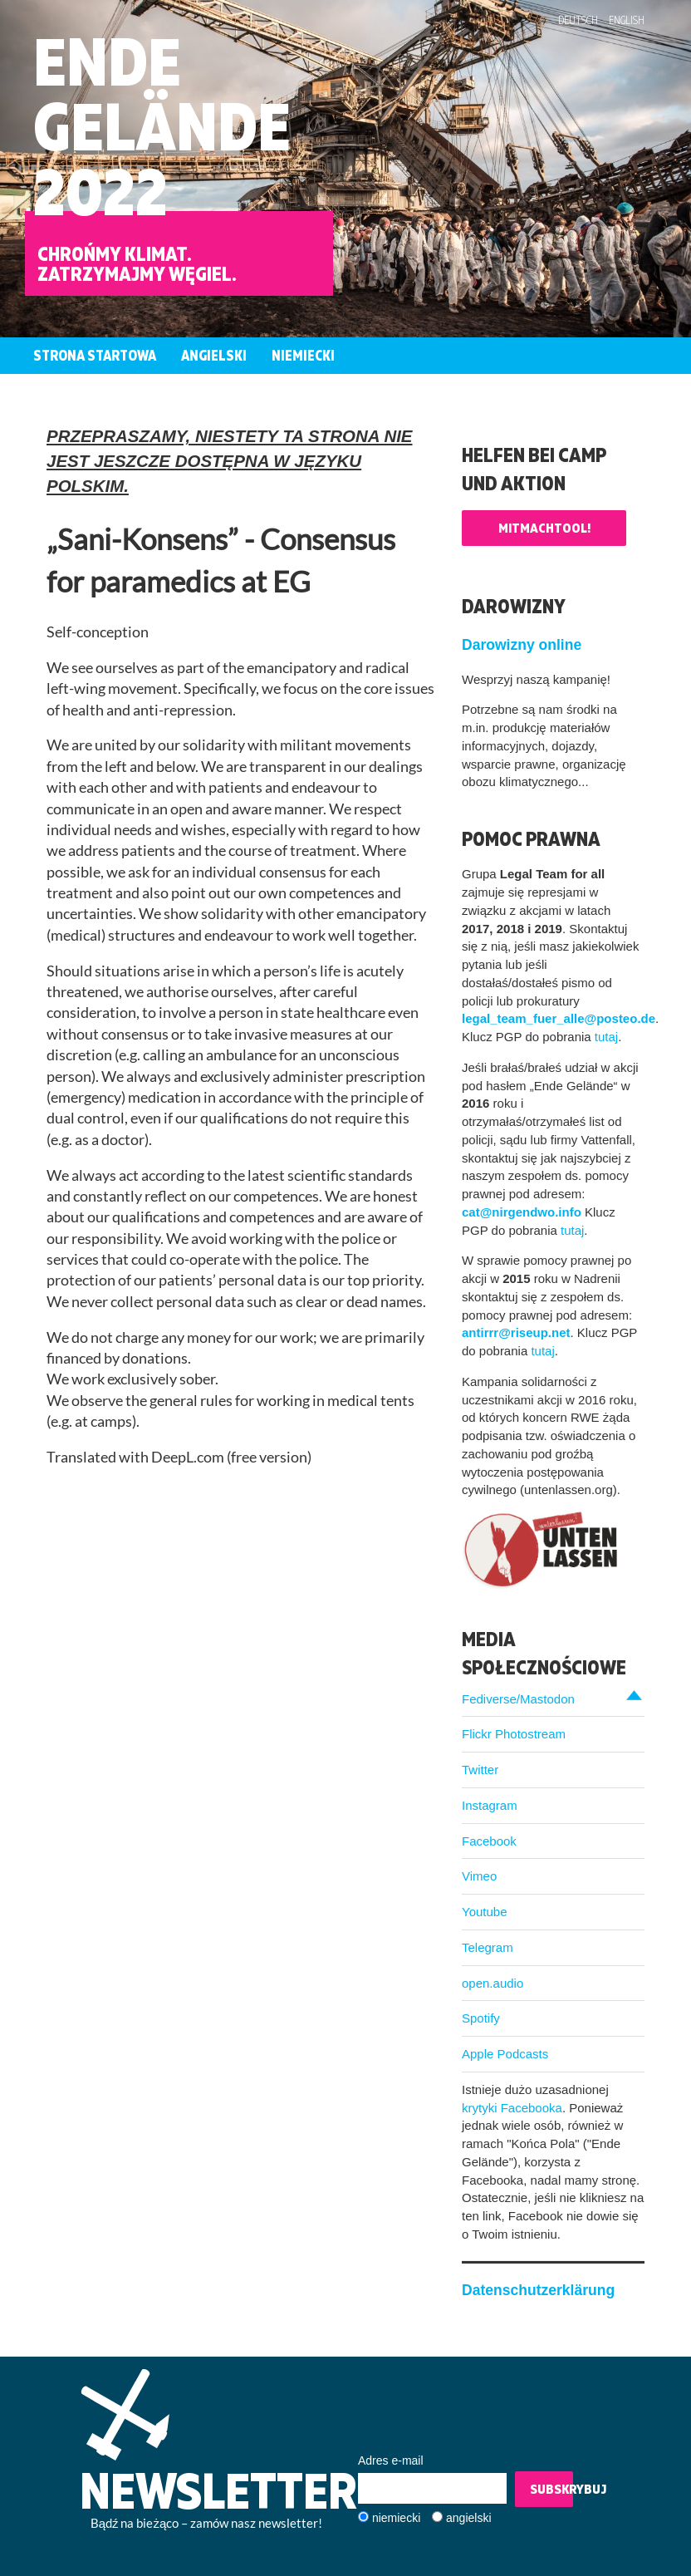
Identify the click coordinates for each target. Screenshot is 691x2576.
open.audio (492, 1983)
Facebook (489, 1841)
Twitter (480, 1769)
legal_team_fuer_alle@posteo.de (558, 1018)
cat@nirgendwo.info (521, 1212)
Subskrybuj (551, 2488)
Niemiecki (303, 355)
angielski (468, 2517)
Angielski (214, 355)
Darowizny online (521, 645)
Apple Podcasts (505, 2054)
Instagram (489, 1805)
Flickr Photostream (514, 1734)
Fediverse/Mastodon (518, 1699)
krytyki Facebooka (512, 2108)
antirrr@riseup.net (516, 1332)
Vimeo (479, 1876)
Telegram (487, 1947)
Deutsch (578, 20)
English (626, 20)
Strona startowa (94, 355)
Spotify (481, 2018)
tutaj (606, 1037)
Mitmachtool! (544, 527)
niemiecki (396, 2517)
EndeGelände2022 (162, 126)
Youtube (484, 1912)
